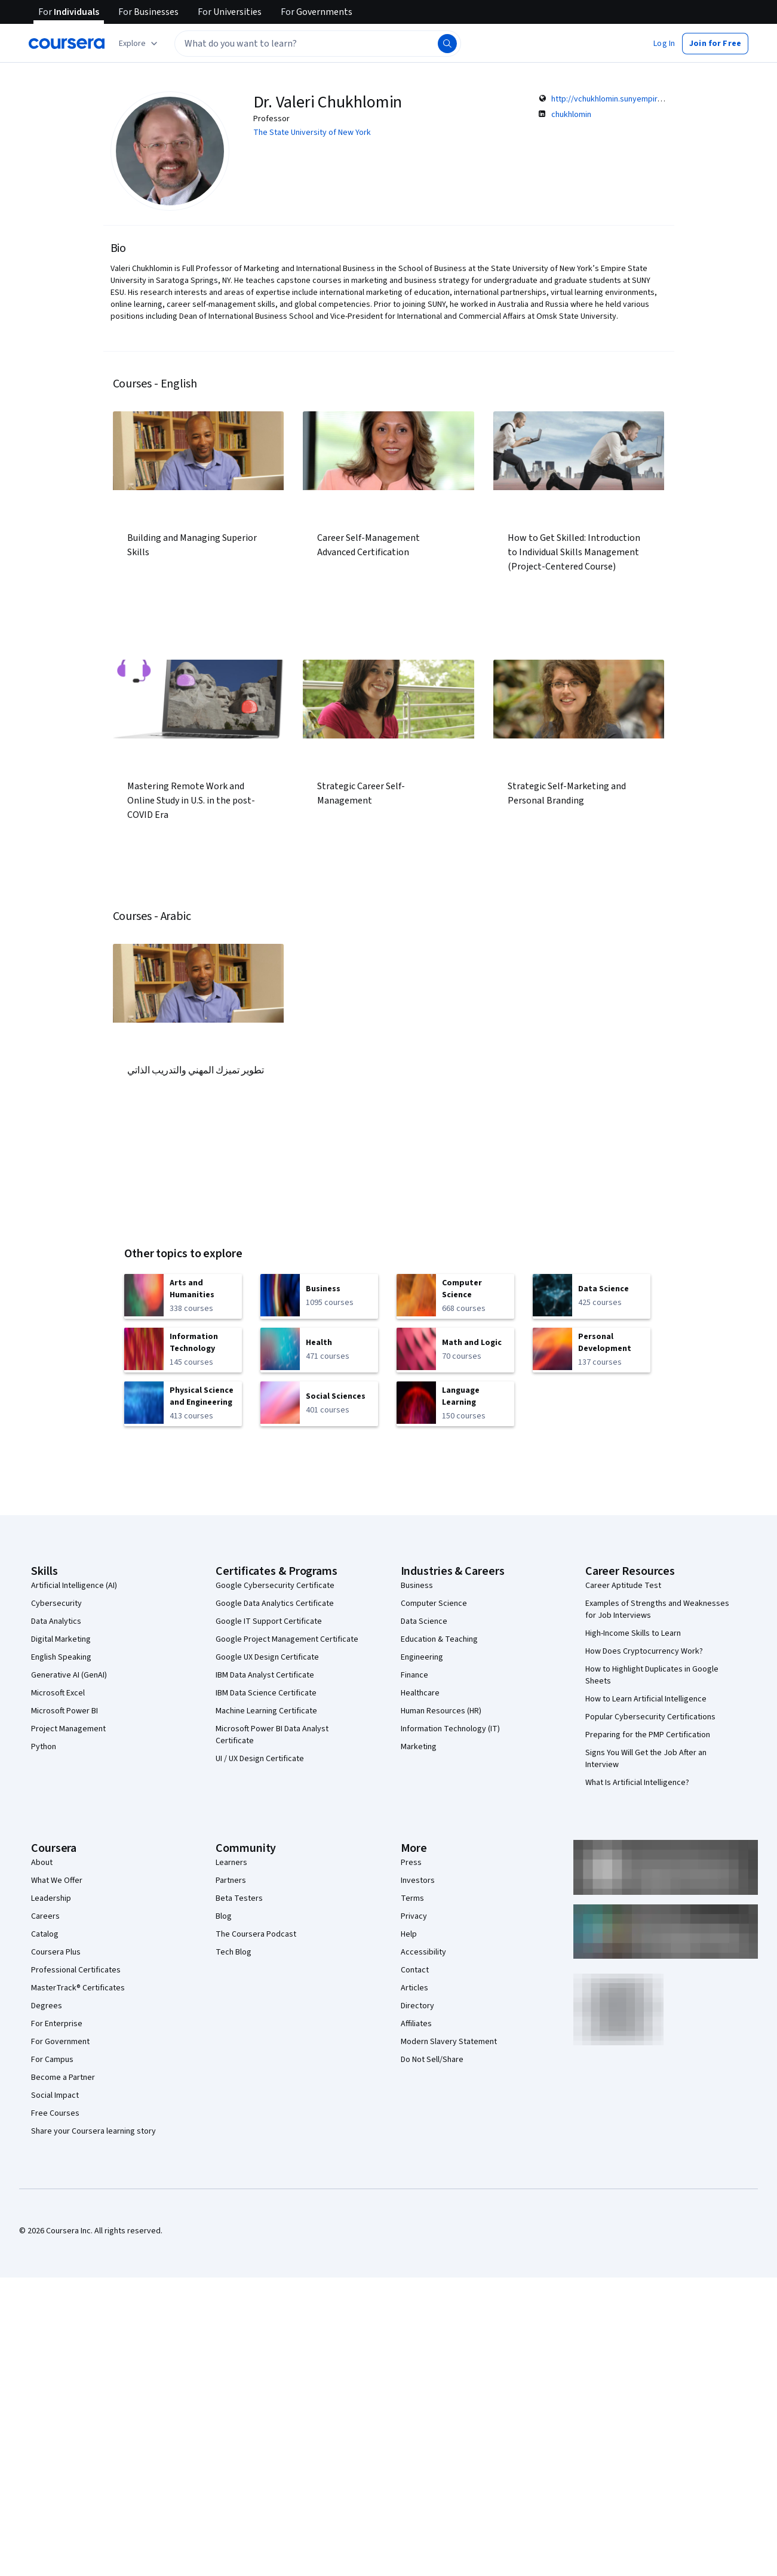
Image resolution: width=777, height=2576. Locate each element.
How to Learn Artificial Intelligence (646, 1699)
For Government (60, 2042)
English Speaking (61, 1657)
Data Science (424, 1621)
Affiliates (416, 2024)
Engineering (422, 1657)
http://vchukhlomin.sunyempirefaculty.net (626, 99)
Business (417, 1586)
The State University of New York (312, 133)
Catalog (45, 1934)
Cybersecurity (56, 1603)
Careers (45, 1916)
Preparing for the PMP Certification (647, 1735)
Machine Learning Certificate (266, 1711)
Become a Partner (63, 2077)
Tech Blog (233, 1952)
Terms (412, 1898)
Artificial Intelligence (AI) (74, 1586)
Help (409, 1934)
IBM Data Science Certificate (266, 1693)
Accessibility (423, 1952)
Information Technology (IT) (450, 1729)
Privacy (414, 1916)
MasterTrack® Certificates (78, 1988)
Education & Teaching (439, 1639)
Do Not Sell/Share (432, 2060)
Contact (415, 1970)
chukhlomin (571, 115)
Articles (414, 1988)
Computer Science (434, 1603)
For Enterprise (56, 2024)
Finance (414, 1675)
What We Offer (56, 1880)
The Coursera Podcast (256, 1934)
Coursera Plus (56, 1952)
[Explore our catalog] (139, 43)
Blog (224, 1916)
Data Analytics (56, 1621)
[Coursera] (67, 43)
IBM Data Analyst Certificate (265, 1675)
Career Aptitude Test (623, 1586)
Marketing (419, 1747)
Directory (417, 2006)
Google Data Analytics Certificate (275, 1603)
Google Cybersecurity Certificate (275, 1586)
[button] (664, 43)
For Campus (52, 2060)
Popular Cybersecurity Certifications (650, 1717)
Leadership (51, 1898)
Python (43, 1747)
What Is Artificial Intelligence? (637, 1783)
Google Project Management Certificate (287, 1639)
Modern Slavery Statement (449, 2042)
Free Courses (55, 2113)
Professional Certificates (76, 1970)
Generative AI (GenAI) (69, 1675)
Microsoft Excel (58, 1693)
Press (411, 1863)
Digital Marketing (61, 1639)
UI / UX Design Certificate (260, 1759)
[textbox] (317, 43)
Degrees (46, 2006)
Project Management (68, 1729)
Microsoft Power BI (64, 1711)
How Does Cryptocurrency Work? (644, 1651)
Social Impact (55, 2095)
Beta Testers (239, 1898)
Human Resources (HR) (441, 1711)
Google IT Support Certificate (269, 1621)
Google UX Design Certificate (267, 1657)
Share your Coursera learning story (93, 2131)
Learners (231, 1863)
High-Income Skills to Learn (633, 1633)
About (42, 1863)
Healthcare (420, 1693)
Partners (231, 1880)
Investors (418, 1880)
